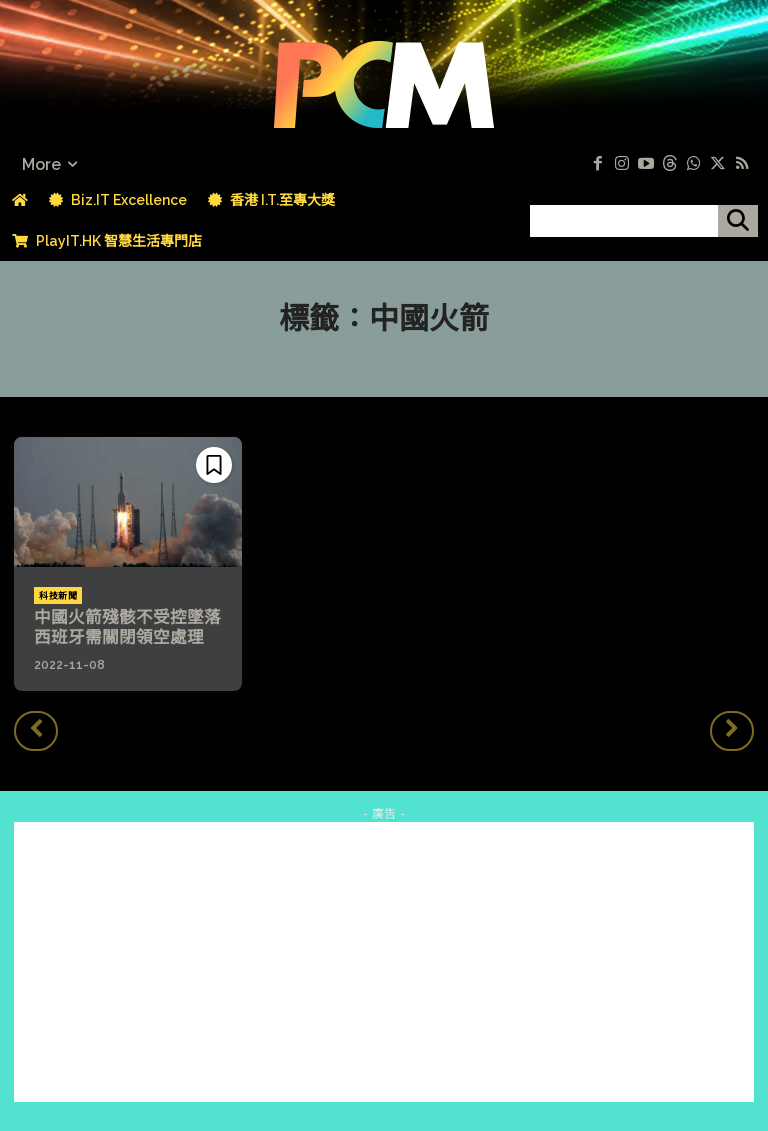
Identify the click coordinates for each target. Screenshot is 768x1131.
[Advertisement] (384, 961)
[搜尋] (738, 221)
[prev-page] (36, 729)
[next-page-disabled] (732, 729)
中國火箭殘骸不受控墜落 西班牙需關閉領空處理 (130, 627)
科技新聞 (58, 596)
